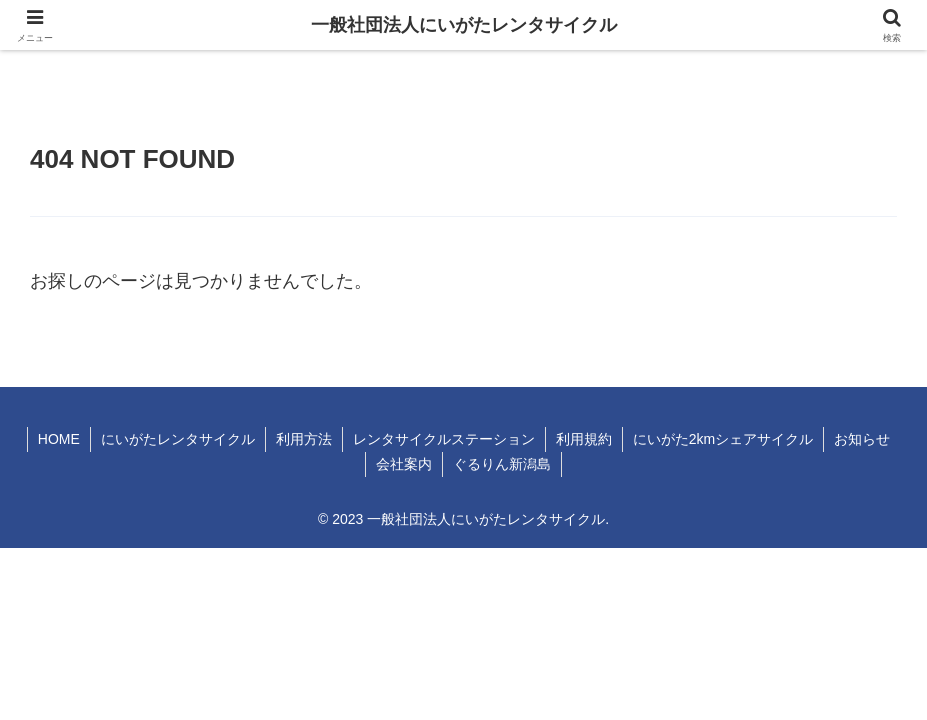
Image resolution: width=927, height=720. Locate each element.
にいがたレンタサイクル (178, 439)
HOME (59, 439)
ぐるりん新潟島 (502, 464)
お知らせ (862, 439)
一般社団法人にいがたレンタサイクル (464, 25)
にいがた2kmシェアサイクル (723, 439)
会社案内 (404, 464)
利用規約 (584, 439)
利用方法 (304, 439)
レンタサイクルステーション (444, 439)
